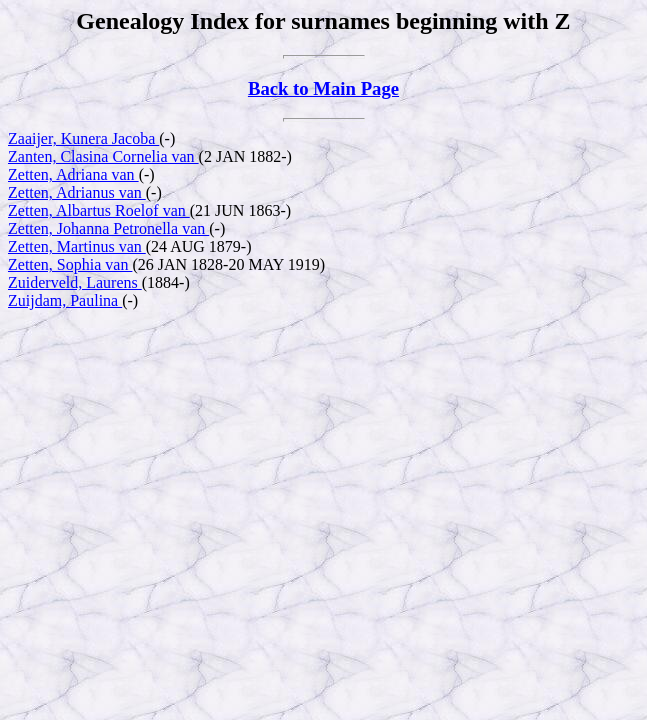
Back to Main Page (323, 88)
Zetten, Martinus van (77, 246)
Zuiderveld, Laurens (75, 282)
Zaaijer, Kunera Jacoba (83, 138)
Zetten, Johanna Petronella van (108, 228)
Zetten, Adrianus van (77, 192)
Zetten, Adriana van (73, 174)
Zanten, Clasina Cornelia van (103, 156)
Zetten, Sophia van (70, 264)
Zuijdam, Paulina (65, 300)
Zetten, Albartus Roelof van (99, 210)
